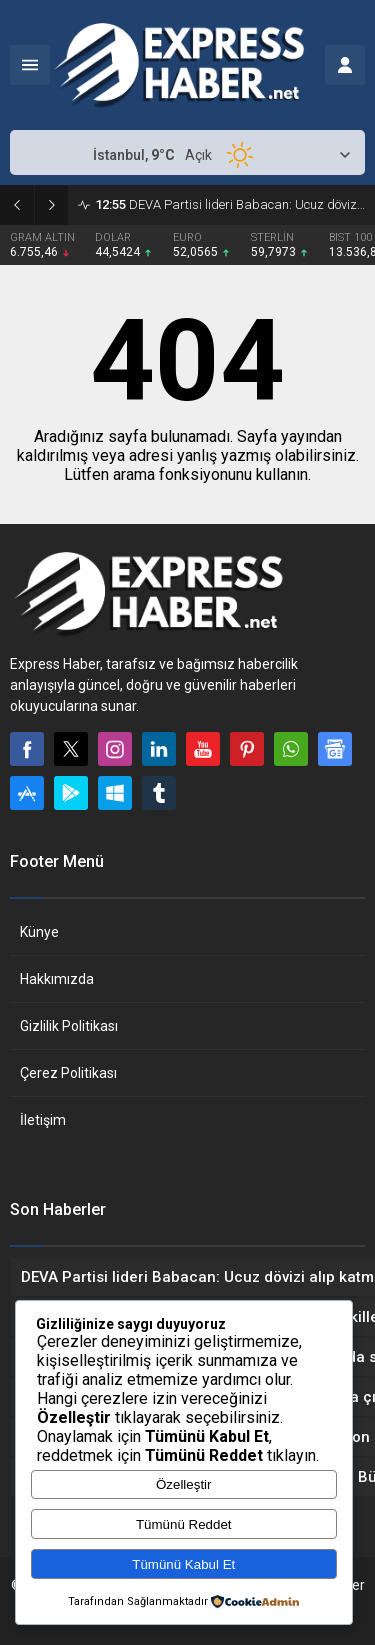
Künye (39, 932)
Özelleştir (184, 1484)
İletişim (43, 1120)
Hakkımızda (57, 979)
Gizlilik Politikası (69, 1026)
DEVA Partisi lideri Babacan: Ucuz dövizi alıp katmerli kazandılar (230, 204)
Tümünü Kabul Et (183, 1564)
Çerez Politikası (68, 1073)
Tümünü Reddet (184, 1524)
